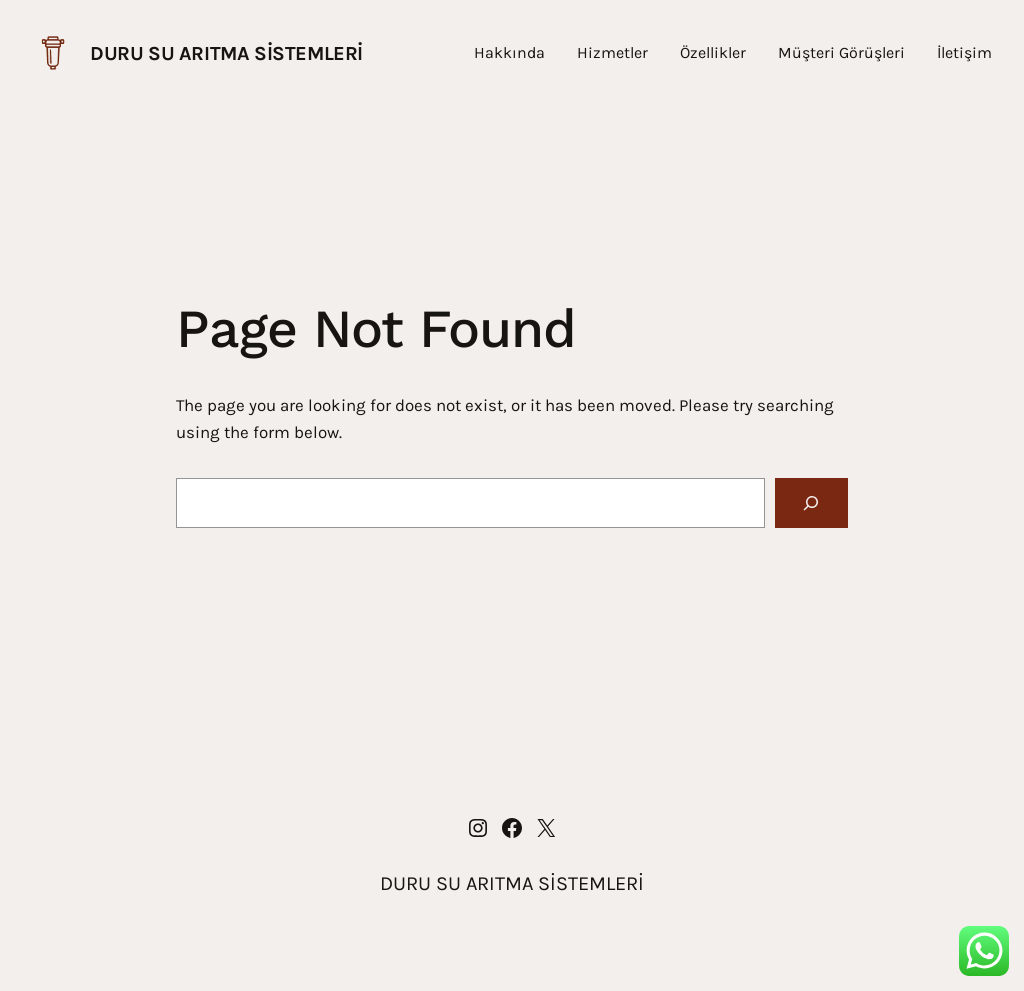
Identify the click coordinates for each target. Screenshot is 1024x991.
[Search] (811, 503)
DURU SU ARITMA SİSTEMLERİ (226, 53)
